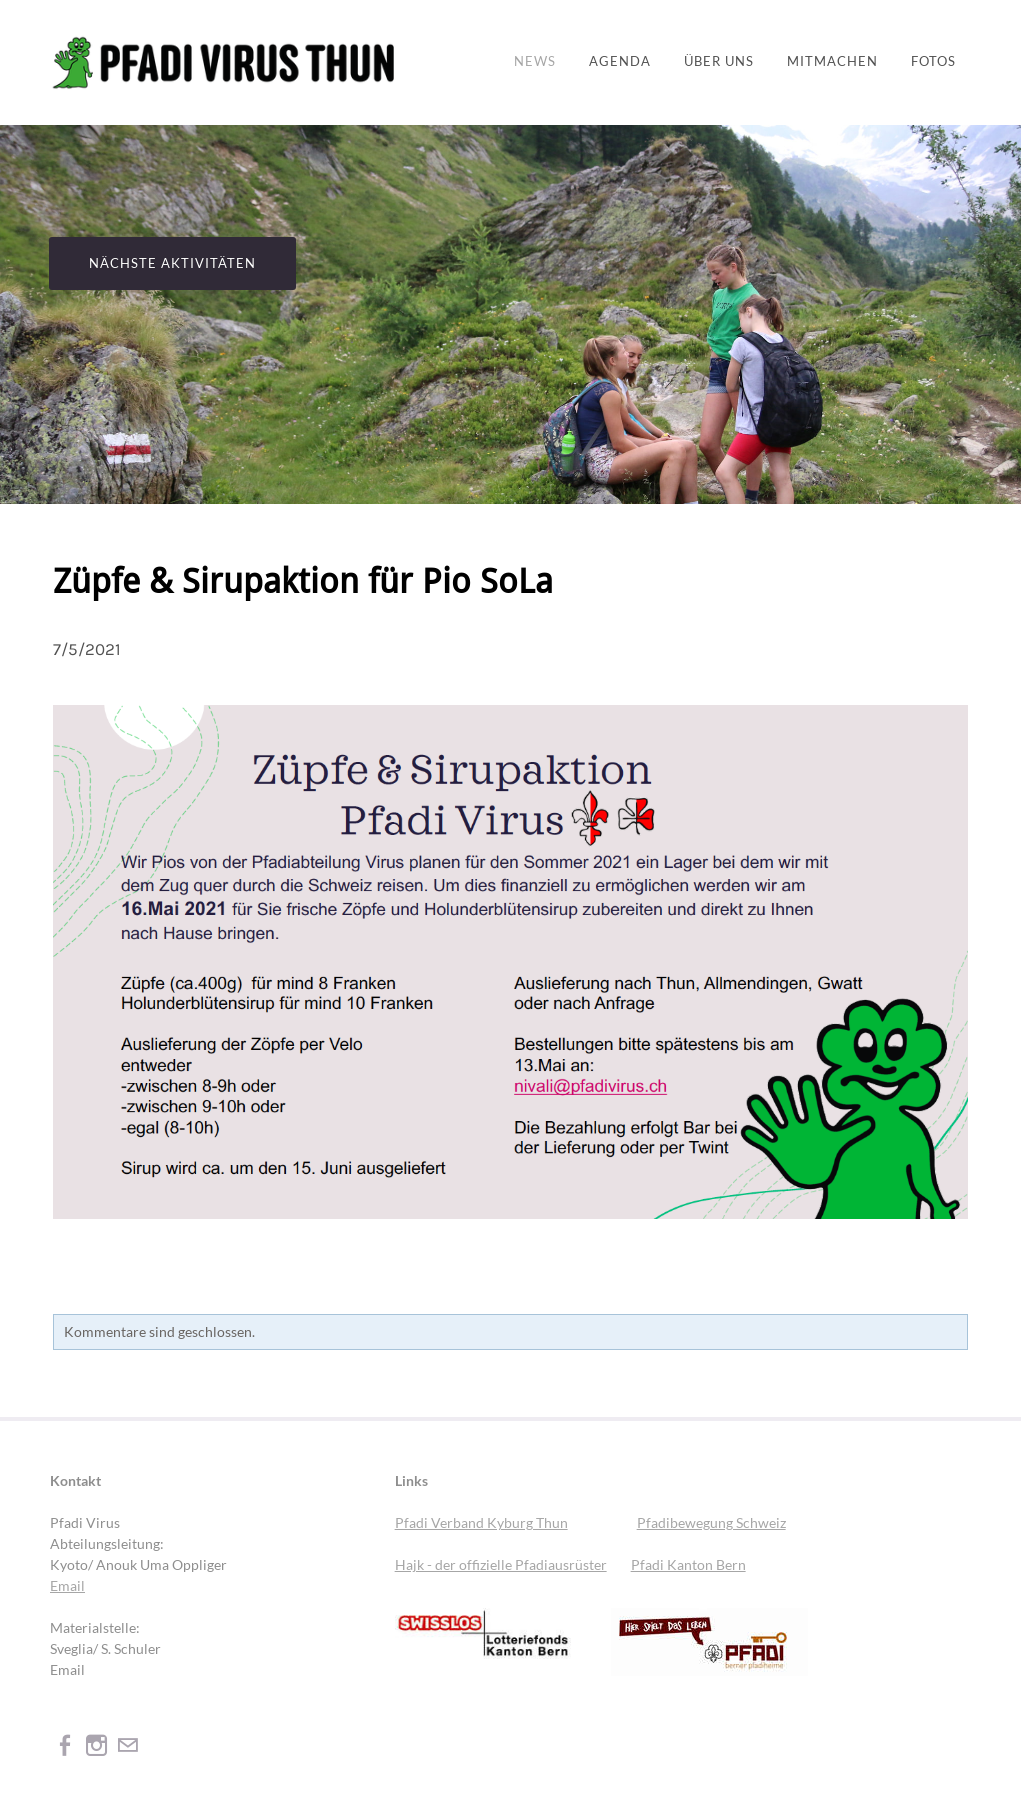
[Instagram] (96, 1744)
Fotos (933, 61)
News (535, 61)
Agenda (620, 61)
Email (67, 1585)
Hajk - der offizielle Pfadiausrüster (501, 1564)
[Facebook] (65, 1744)
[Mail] (127, 1744)
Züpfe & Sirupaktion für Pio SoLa (303, 582)
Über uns (719, 61)
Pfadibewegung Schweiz (711, 1522)
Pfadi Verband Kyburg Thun (481, 1522)
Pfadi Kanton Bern (688, 1564)
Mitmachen (832, 61)
